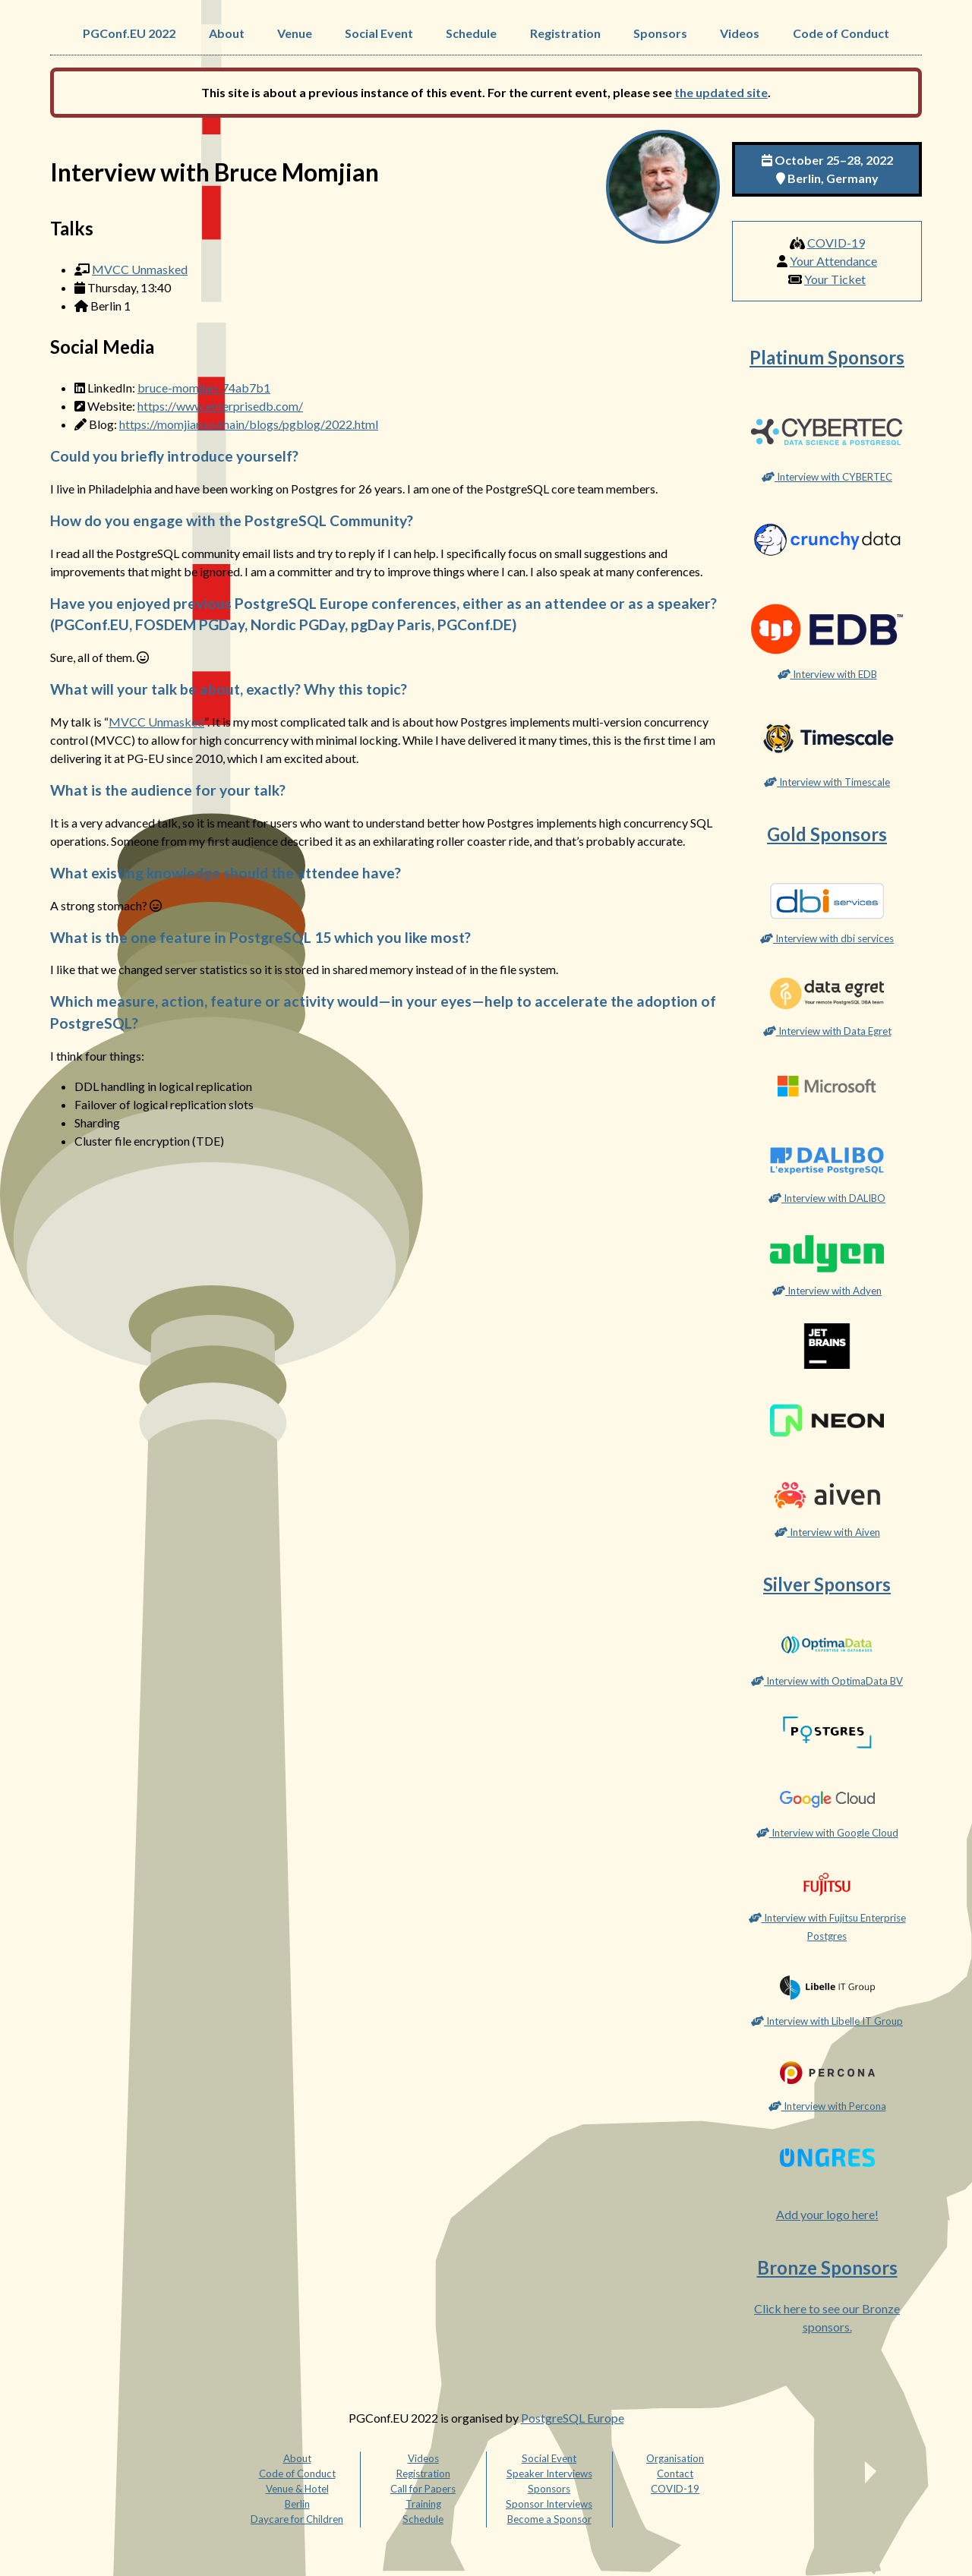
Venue (294, 33)
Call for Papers (423, 2489)
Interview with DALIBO (826, 1198)
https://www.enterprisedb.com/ (220, 406)
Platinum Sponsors (827, 357)
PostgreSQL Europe (572, 2417)
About (227, 33)
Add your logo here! (827, 2214)
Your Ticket (835, 279)
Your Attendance (833, 261)
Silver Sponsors (827, 1584)
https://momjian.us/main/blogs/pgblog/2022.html (248, 424)
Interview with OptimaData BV (827, 1681)
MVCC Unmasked (140, 269)
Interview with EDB (827, 674)
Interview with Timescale (827, 782)
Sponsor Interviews (549, 2504)
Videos (739, 33)
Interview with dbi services (827, 938)
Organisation (675, 2458)
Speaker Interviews (549, 2473)
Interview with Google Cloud (827, 1833)
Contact (675, 2473)
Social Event (379, 33)
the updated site (721, 92)
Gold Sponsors (827, 834)
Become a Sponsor (549, 2519)
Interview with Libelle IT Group (827, 2021)
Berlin (297, 2504)
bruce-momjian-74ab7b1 (203, 387)
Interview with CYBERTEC (827, 477)
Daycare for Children (297, 2519)
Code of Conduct (841, 33)
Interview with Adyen (827, 1291)
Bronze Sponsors (827, 2267)
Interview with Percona (827, 2106)
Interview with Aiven (827, 1532)
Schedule (471, 33)
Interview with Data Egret (827, 1031)
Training (423, 2504)
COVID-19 (836, 242)
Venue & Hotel (297, 2489)
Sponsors (660, 33)
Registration (565, 33)
